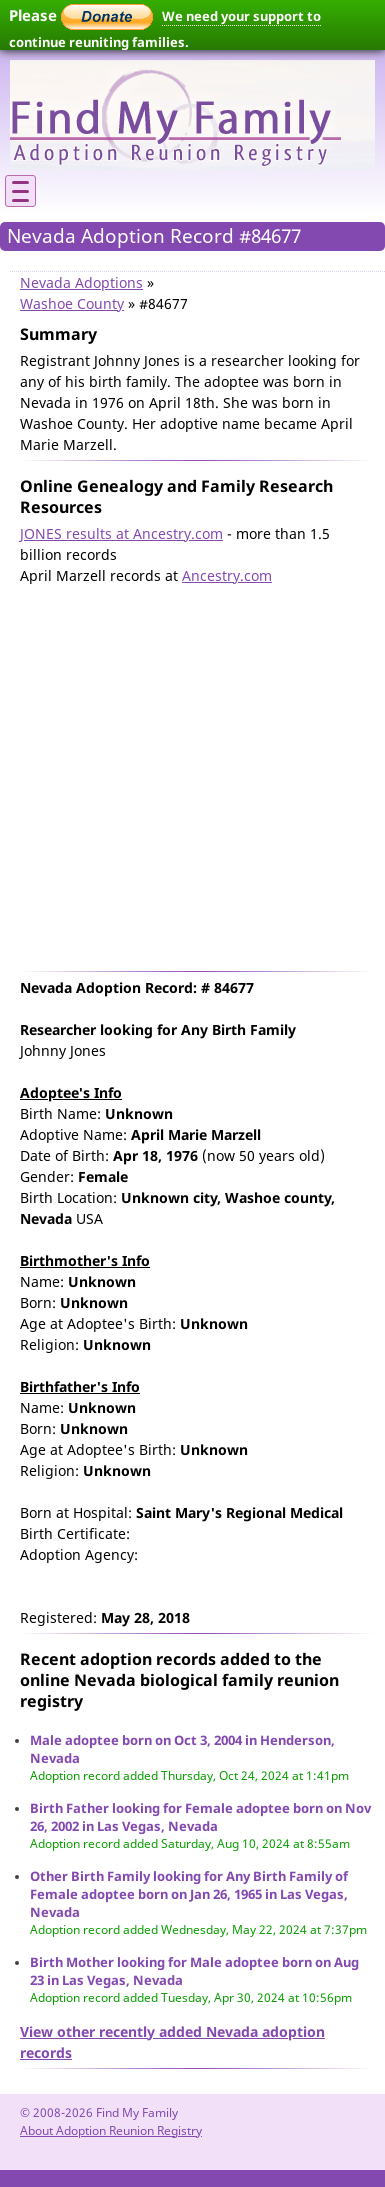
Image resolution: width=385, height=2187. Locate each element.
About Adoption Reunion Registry (111, 2130)
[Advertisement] (187, 773)
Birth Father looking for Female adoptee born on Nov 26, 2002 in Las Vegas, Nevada (200, 1817)
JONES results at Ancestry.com (121, 533)
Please (81, 15)
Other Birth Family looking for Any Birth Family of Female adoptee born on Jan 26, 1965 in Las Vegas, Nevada (189, 1894)
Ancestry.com (227, 575)
